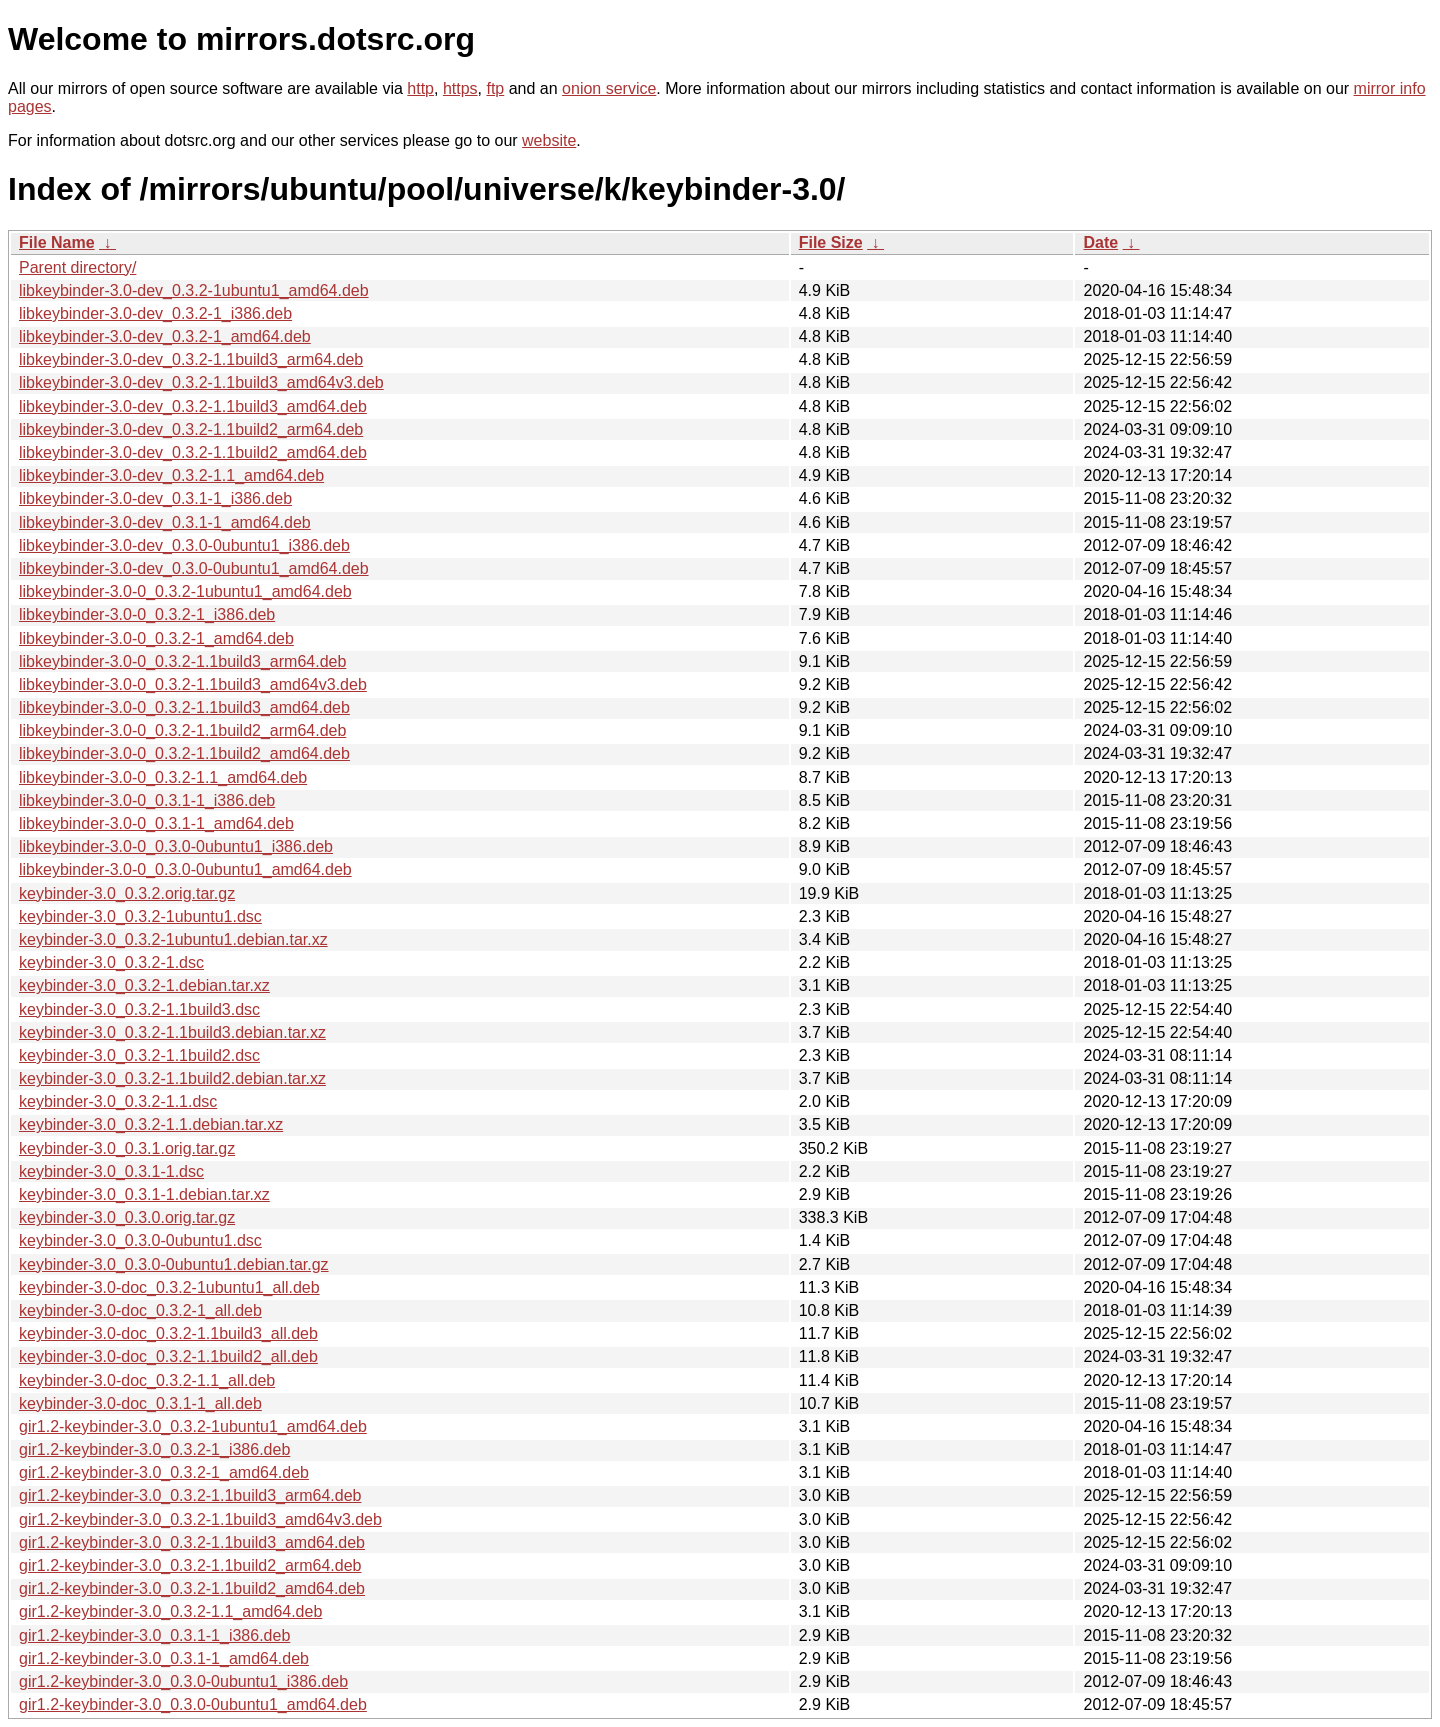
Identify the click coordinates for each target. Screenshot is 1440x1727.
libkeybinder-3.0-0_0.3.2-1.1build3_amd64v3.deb (193, 684)
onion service (609, 88)
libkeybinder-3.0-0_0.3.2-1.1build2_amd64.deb (184, 753)
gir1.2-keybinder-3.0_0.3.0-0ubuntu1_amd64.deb (193, 1704)
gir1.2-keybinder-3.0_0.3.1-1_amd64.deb (164, 1658)
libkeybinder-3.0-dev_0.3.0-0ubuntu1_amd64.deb (194, 568)
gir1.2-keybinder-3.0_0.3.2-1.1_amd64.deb (170, 1611)
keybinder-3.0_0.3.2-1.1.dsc (118, 1101)
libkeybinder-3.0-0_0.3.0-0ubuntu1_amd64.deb (185, 869)
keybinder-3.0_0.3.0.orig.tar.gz (127, 1217)
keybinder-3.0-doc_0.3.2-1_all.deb (140, 1310)
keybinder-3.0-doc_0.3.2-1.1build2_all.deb (168, 1356)
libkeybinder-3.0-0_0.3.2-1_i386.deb (147, 614)
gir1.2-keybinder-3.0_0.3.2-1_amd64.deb (164, 1472)
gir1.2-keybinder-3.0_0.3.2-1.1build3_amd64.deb (192, 1542)
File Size (831, 242)
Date (1100, 242)
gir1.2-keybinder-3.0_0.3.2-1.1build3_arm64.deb (190, 1495)
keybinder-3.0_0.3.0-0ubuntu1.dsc (140, 1240)
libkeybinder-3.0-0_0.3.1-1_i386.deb (147, 800)
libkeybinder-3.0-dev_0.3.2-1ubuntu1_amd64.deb (194, 290)
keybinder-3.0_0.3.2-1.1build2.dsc (139, 1055)
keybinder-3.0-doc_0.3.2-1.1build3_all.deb (168, 1333)
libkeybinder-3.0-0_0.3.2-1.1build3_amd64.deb (184, 707)
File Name (57, 242)
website (549, 140)
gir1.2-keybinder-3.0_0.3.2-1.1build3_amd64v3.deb (200, 1519)
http (420, 88)
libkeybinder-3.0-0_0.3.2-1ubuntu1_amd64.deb (185, 591)
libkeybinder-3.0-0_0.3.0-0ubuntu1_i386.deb (176, 846)
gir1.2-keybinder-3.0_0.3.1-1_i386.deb (154, 1635)
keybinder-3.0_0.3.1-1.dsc (111, 1171)
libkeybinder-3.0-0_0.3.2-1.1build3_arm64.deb (182, 661)
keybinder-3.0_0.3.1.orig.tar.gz (127, 1148)
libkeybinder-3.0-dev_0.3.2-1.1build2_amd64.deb (193, 452)
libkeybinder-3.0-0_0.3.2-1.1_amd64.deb (163, 777)
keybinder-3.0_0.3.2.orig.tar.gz (127, 893)
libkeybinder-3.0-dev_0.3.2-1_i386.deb (155, 313)
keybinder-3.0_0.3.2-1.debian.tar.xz (144, 985)
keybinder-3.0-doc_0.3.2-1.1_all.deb (147, 1380)
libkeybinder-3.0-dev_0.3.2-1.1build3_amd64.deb (193, 406)
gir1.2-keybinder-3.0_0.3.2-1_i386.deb (154, 1449)
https (460, 88)
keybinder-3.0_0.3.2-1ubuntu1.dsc (140, 916)
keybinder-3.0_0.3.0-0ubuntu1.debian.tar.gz (174, 1264)
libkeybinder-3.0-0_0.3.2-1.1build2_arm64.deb (182, 730)
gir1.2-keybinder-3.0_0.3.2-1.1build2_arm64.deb (190, 1565)
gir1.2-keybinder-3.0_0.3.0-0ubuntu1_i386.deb (183, 1681)
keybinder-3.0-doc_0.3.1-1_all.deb (140, 1403)
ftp (495, 88)
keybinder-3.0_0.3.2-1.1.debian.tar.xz (151, 1124)
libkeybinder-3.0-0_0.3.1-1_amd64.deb (156, 823)
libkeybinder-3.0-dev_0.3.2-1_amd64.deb (165, 336)
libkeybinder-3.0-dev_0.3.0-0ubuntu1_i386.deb (184, 545)
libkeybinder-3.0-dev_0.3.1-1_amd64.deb (165, 522)
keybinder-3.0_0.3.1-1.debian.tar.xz (144, 1194)
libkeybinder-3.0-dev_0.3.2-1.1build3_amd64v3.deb (201, 382)
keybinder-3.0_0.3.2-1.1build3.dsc (139, 1009)
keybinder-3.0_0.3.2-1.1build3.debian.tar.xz (172, 1032)
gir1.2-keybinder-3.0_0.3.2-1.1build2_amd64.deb (192, 1588)
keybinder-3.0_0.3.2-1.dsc (111, 962)
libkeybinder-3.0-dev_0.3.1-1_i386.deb (155, 498)
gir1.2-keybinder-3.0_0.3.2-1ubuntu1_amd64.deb (193, 1426)
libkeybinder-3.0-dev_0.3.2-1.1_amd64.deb (171, 475)
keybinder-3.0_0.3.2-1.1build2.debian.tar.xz (172, 1078)
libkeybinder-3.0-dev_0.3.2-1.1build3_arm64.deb (191, 359)
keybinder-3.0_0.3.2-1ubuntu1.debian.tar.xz (173, 939)
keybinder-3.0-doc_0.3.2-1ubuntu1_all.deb (169, 1287)
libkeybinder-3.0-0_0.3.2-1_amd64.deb (156, 638)
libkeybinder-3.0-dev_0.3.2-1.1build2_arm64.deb (191, 429)
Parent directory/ (77, 267)
